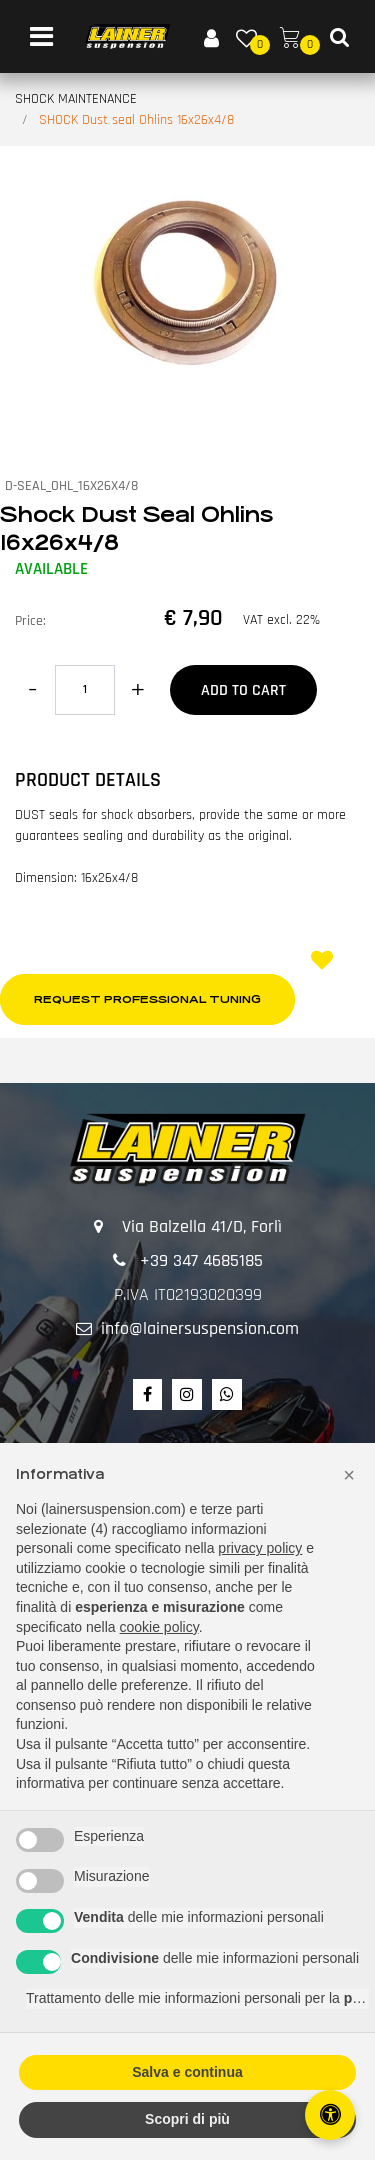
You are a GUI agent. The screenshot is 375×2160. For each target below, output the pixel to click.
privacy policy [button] (260, 1548)
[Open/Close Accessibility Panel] (330, 2115)
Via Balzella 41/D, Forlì (202, 1226)
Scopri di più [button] (187, 2119)
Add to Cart (243, 690)
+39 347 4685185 (201, 1260)
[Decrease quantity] (32, 690)
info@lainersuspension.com (200, 1328)
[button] (187, 278)
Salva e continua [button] (187, 2072)
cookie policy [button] (159, 1627)
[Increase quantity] (137, 690)
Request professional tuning (147, 999)
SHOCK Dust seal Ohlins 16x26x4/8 (136, 120)
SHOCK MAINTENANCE (76, 99)
